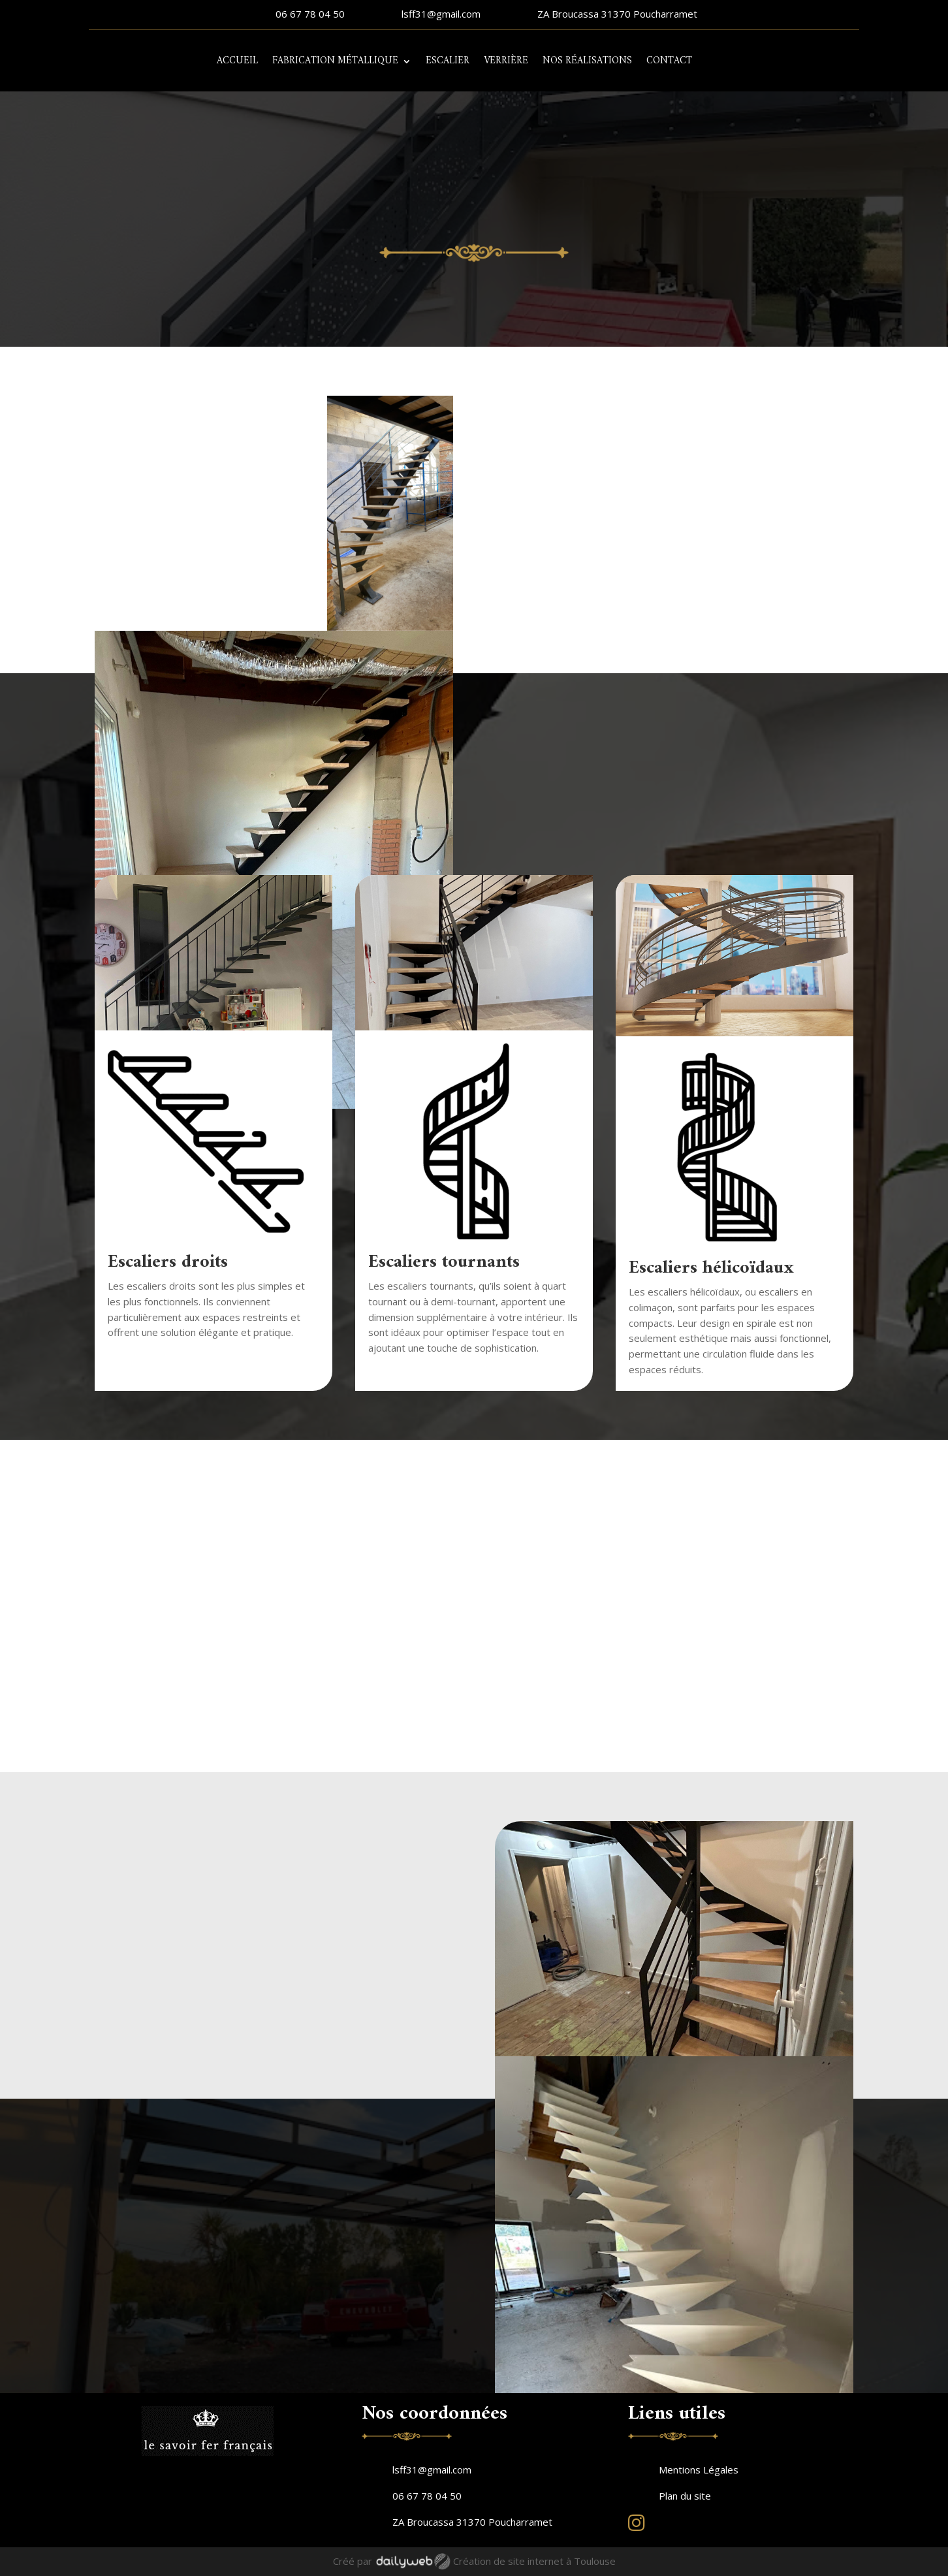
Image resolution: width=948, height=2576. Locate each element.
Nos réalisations (587, 61)
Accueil (237, 61)
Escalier (447, 61)
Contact (669, 61)
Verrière (506, 61)
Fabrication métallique (335, 61)
